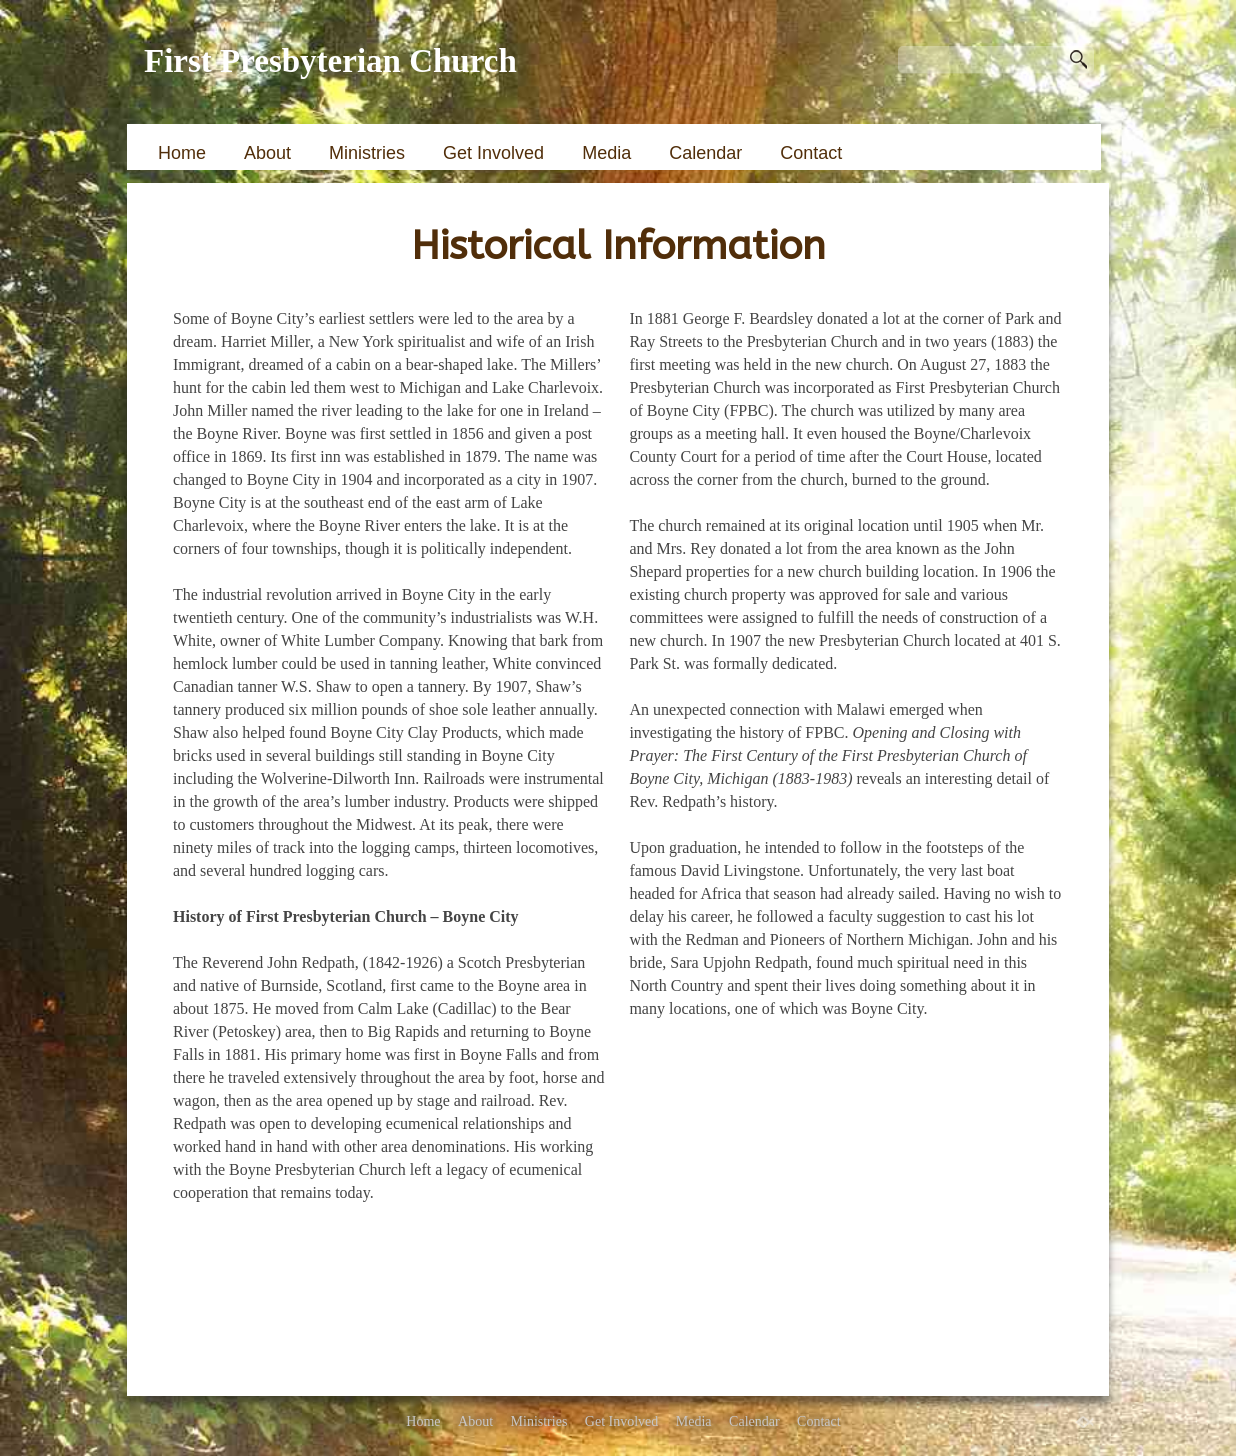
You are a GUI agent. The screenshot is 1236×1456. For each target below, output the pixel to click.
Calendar (705, 153)
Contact (811, 153)
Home (182, 153)
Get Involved (493, 153)
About (267, 153)
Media (606, 153)
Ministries (367, 153)
